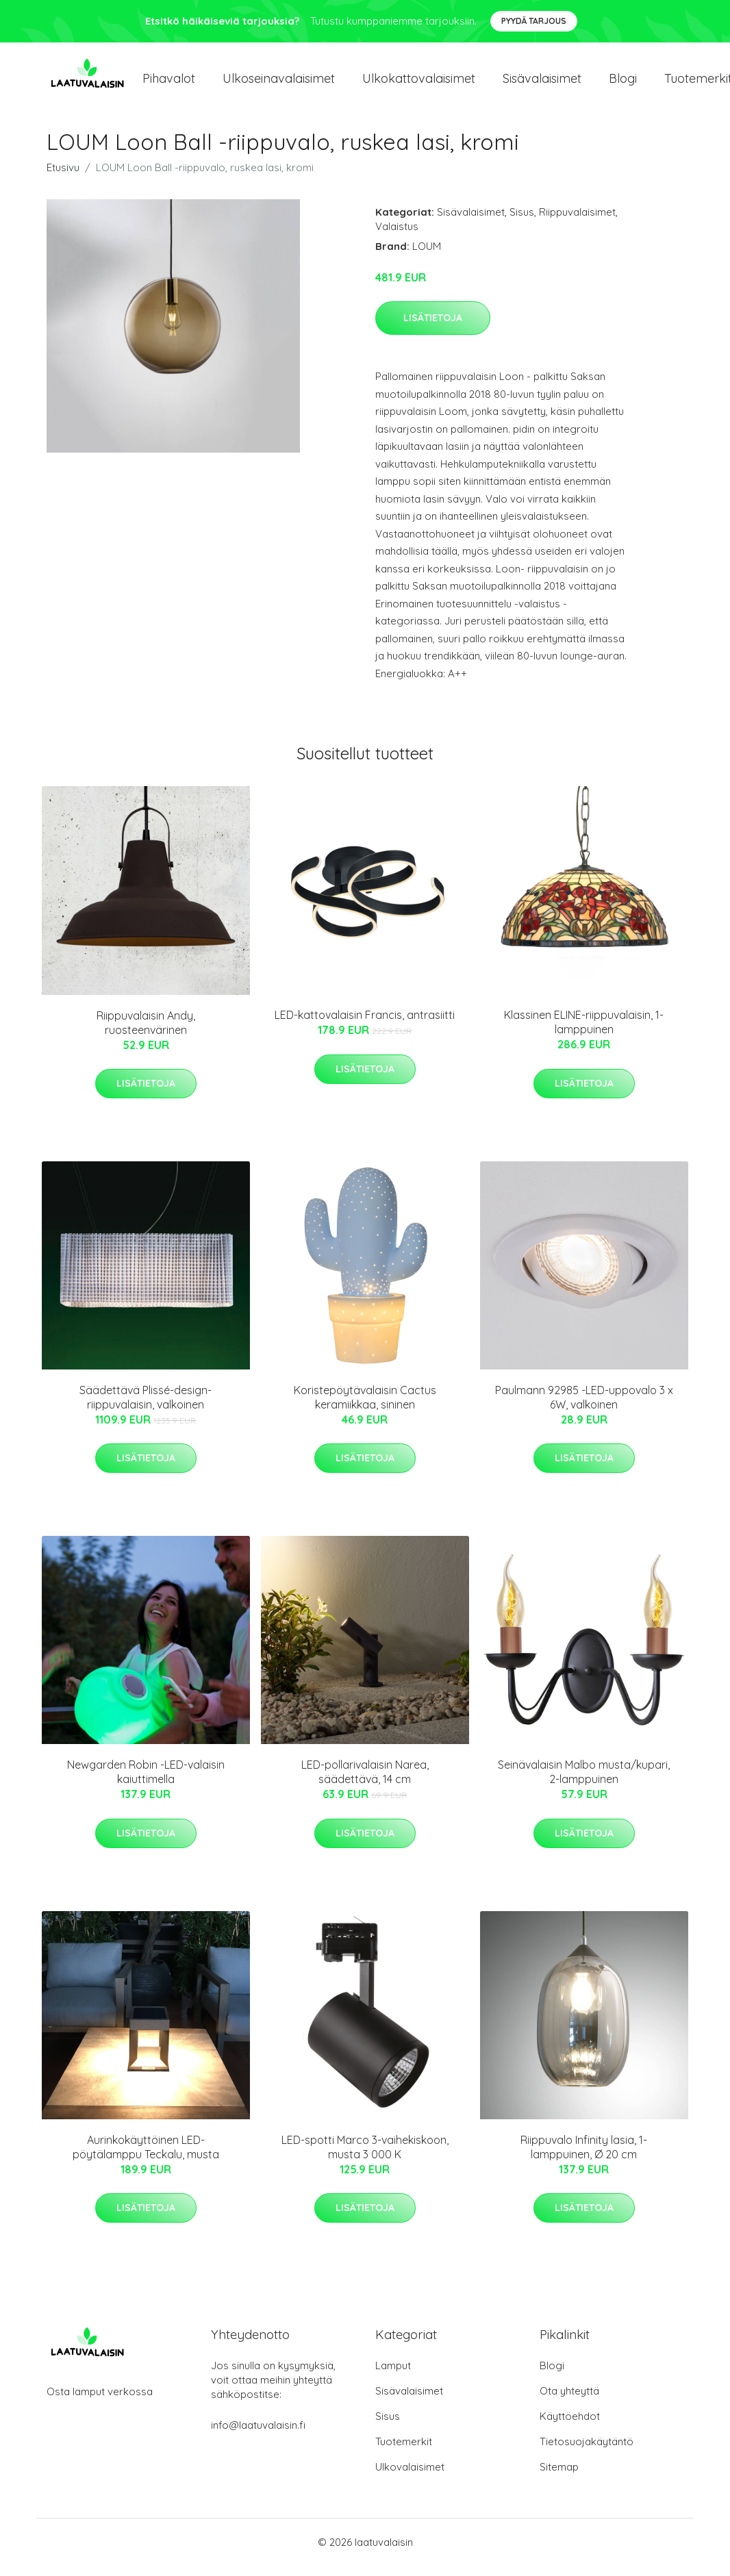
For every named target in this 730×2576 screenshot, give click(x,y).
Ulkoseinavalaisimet (279, 83)
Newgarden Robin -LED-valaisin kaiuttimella (146, 1781)
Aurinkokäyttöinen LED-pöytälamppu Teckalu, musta (146, 2157)
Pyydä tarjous (533, 21)
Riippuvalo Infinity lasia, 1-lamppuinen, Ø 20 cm (583, 2157)
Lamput (393, 2375)
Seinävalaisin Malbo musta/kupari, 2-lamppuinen (584, 1781)
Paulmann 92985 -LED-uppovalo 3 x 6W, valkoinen (584, 1407)
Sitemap (559, 2477)
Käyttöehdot (570, 2426)
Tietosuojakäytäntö (586, 2451)
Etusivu (63, 177)
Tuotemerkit (403, 2451)
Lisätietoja (432, 327)
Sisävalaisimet (542, 83)
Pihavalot (168, 83)
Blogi (623, 83)
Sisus (521, 221)
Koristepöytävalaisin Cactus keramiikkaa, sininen (365, 1407)
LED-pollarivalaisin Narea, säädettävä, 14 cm (365, 1781)
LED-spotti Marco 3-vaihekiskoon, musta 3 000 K (365, 2157)
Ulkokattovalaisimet (418, 83)
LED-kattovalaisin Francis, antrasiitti (365, 1024)
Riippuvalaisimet (577, 221)
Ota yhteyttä (569, 2401)
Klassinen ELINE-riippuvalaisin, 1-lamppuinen (584, 1032)
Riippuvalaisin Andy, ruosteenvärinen (146, 1032)
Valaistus (396, 235)
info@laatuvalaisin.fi (258, 2435)
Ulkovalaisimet (409, 2477)
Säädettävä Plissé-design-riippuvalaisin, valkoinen (145, 1407)
